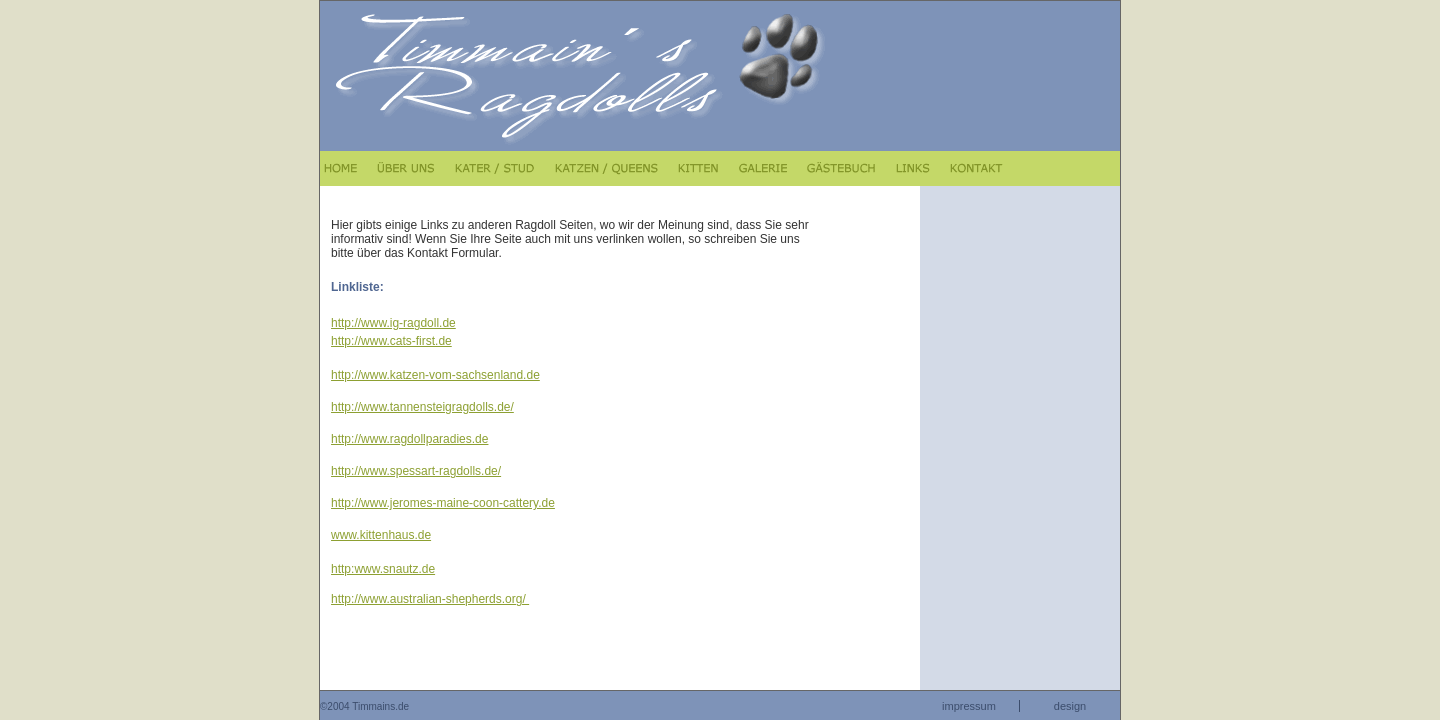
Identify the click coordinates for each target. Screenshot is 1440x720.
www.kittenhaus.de (381, 535)
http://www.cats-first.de (391, 341)
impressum (969, 706)
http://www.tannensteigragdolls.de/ (422, 407)
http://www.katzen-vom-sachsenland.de (435, 375)
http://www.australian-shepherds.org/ (430, 599)
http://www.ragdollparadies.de (409, 439)
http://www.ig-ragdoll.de (393, 323)
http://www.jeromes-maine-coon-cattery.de (443, 503)
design (1070, 706)
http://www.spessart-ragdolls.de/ (416, 471)
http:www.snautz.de (383, 569)
